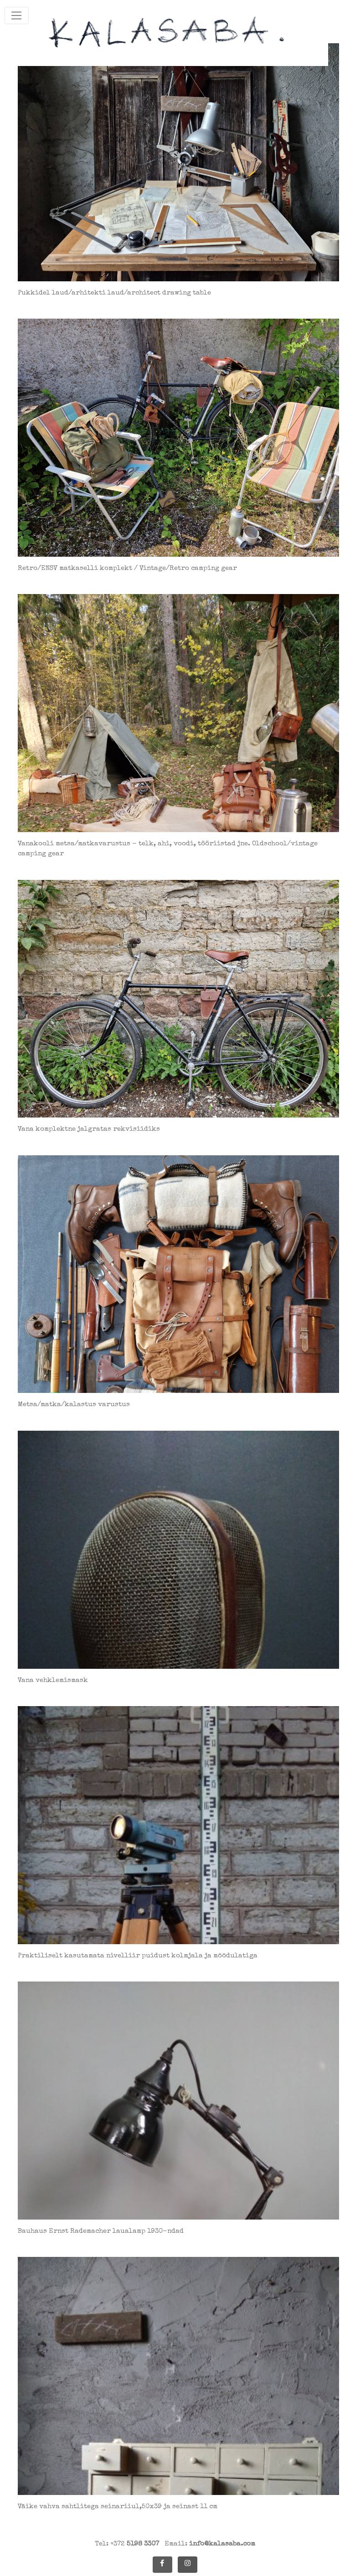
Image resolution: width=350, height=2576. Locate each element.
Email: (210, 2543)
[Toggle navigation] (17, 15)
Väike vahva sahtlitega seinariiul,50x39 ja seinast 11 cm (117, 2506)
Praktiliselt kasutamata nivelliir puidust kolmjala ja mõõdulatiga (137, 1955)
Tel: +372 (127, 2543)
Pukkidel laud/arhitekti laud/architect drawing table (114, 293)
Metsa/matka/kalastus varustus (74, 1404)
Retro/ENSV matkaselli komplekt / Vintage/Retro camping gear (127, 568)
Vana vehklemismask (53, 1680)
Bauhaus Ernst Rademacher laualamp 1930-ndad (101, 2231)
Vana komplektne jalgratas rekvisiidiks (89, 1129)
